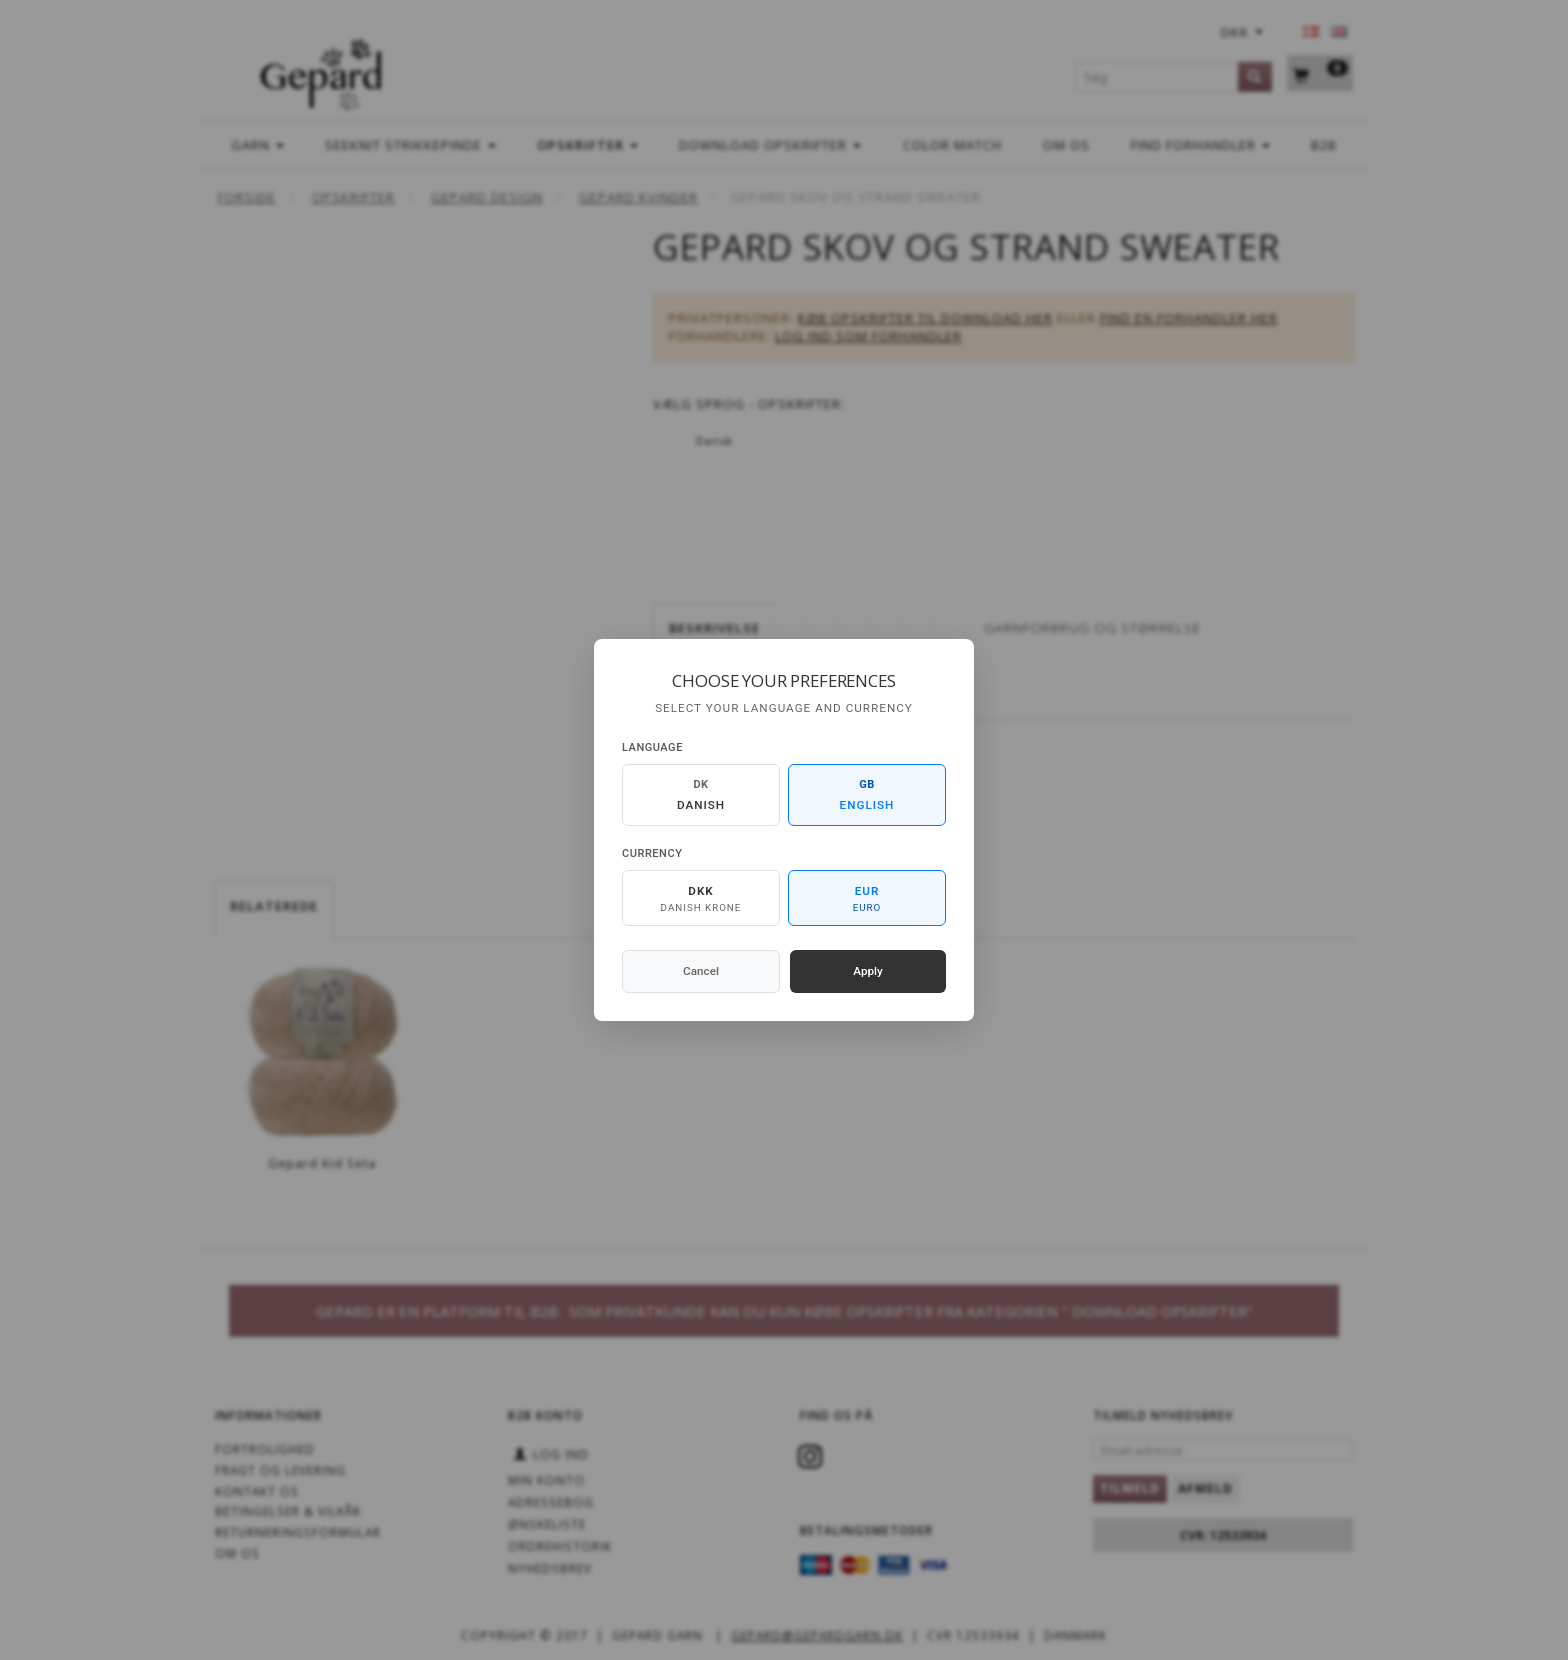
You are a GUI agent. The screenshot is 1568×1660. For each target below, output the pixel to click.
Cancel (701, 971)
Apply (868, 971)
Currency (652, 853)
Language (652, 747)
